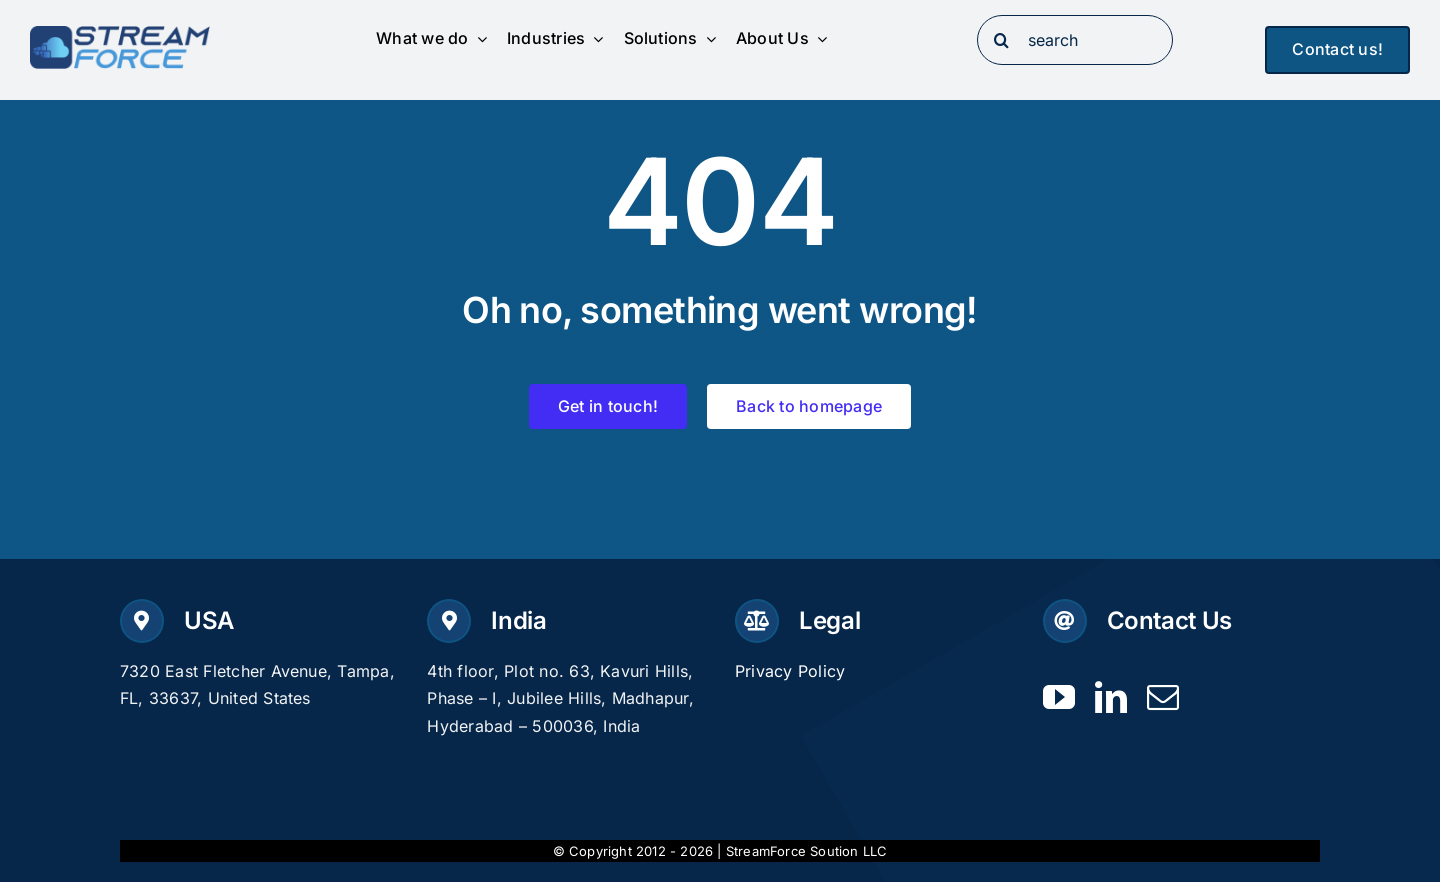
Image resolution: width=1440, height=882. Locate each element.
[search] (1075, 40)
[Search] (1002, 40)
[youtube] (1059, 697)
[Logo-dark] (120, 34)
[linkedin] (1111, 697)
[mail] (1163, 697)
